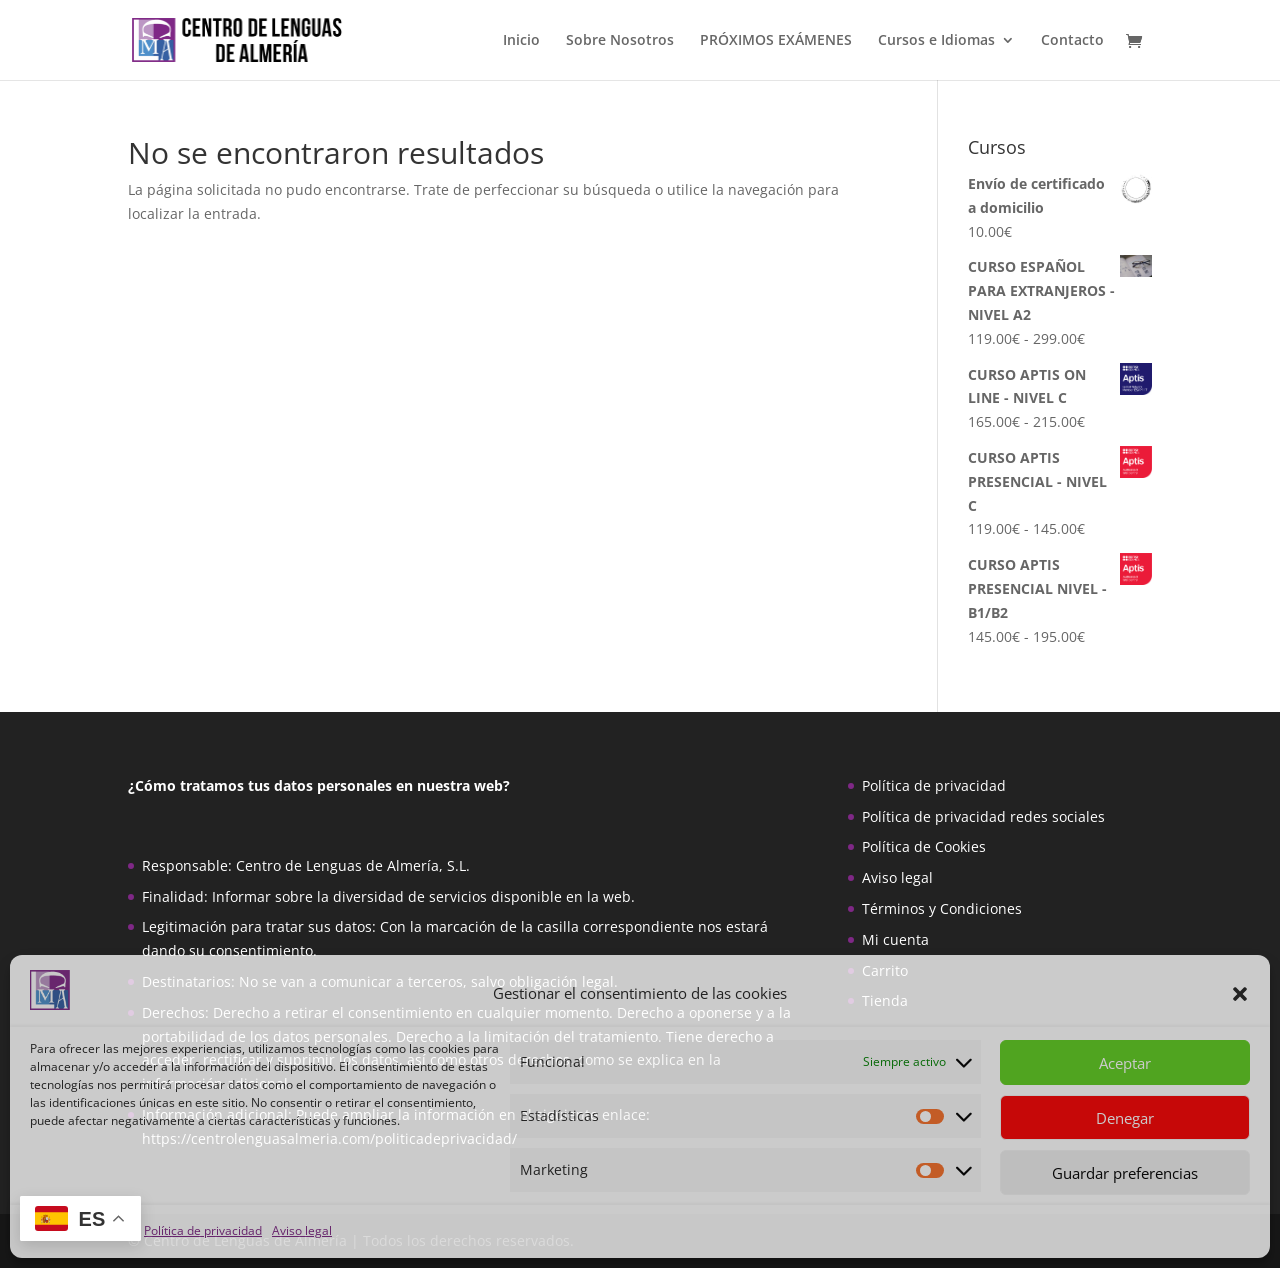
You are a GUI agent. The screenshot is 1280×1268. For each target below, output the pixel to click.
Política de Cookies (924, 846)
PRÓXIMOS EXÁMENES (776, 41)
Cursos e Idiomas (936, 41)
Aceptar (1125, 1063)
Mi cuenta (895, 939)
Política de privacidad (203, 1230)
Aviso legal (302, 1230)
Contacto (1072, 41)
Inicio (521, 41)
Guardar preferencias (1125, 1173)
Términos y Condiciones (942, 908)
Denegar (1125, 1118)
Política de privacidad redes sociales (983, 816)
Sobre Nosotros (620, 41)
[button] (1240, 994)
